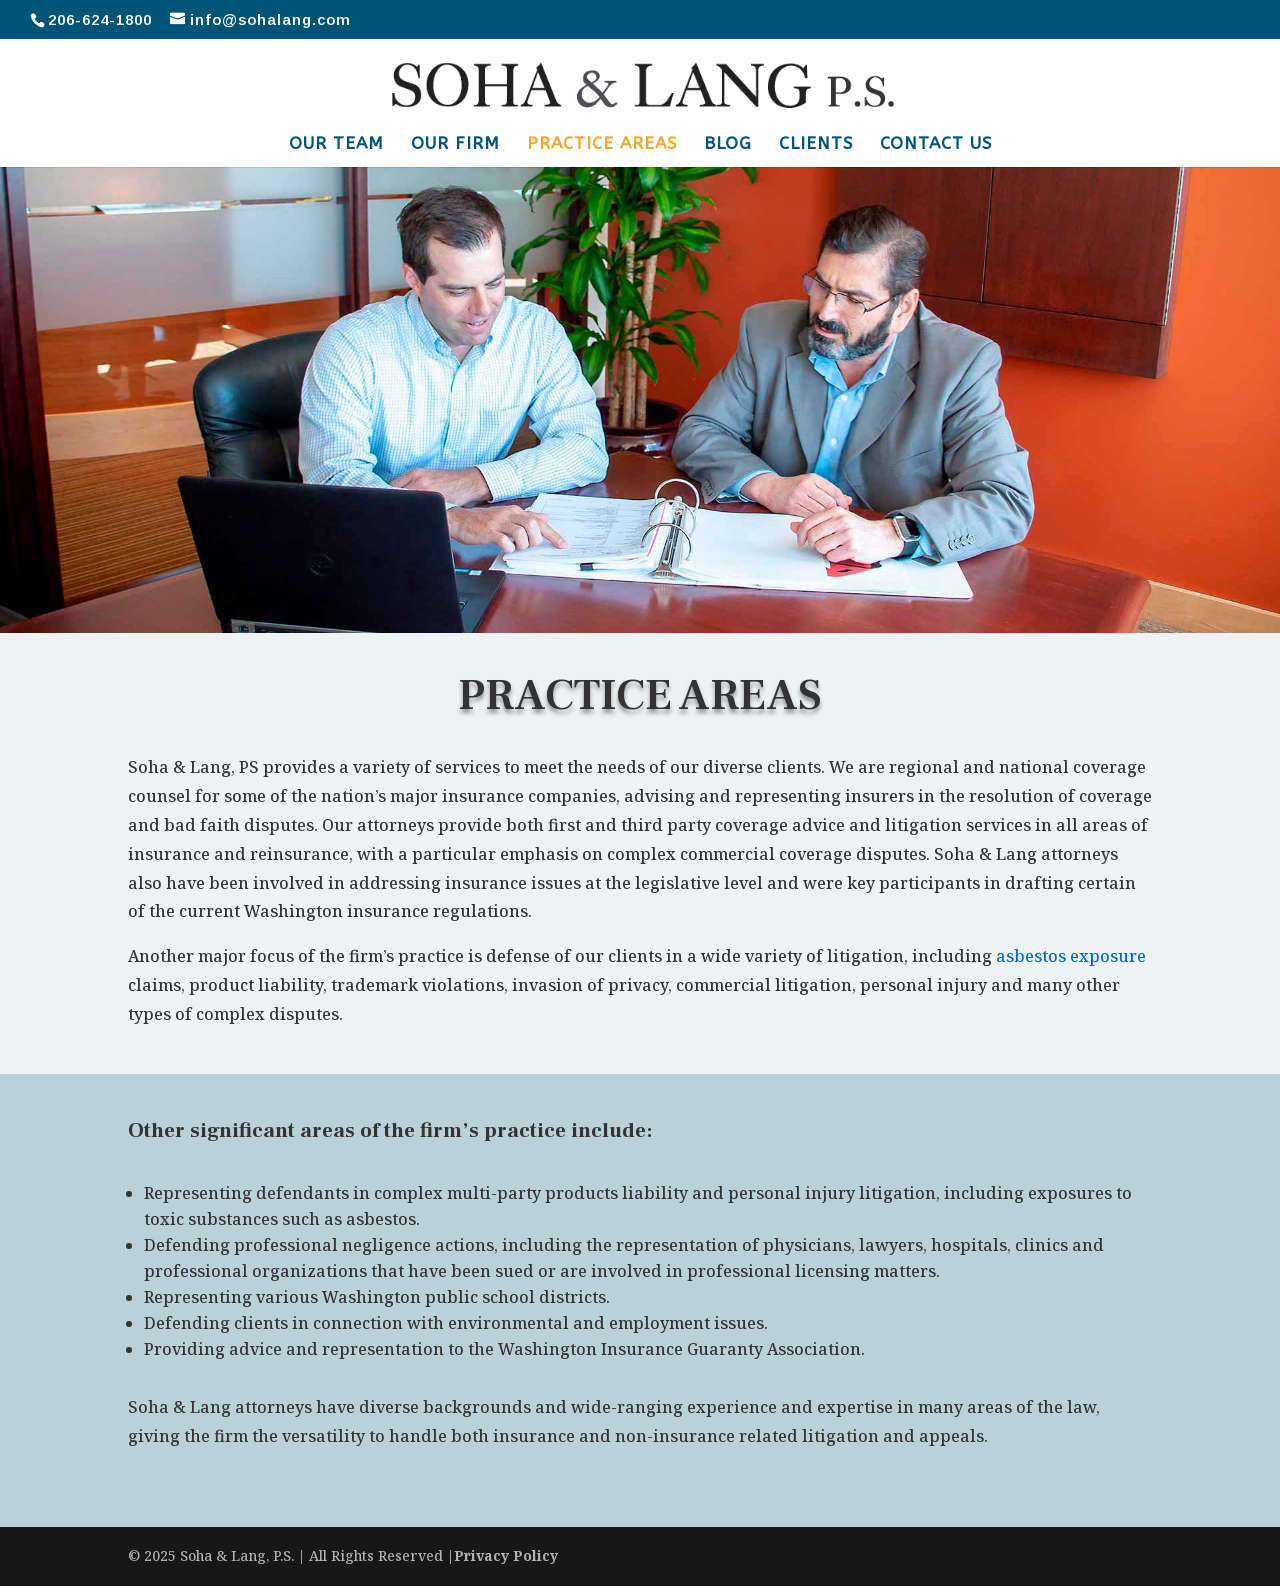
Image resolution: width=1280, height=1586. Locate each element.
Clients (816, 144)
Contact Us (936, 144)
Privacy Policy (506, 1555)
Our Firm (455, 144)
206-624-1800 (100, 19)
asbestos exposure (1071, 956)
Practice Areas (602, 144)
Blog (728, 144)
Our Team (336, 144)
